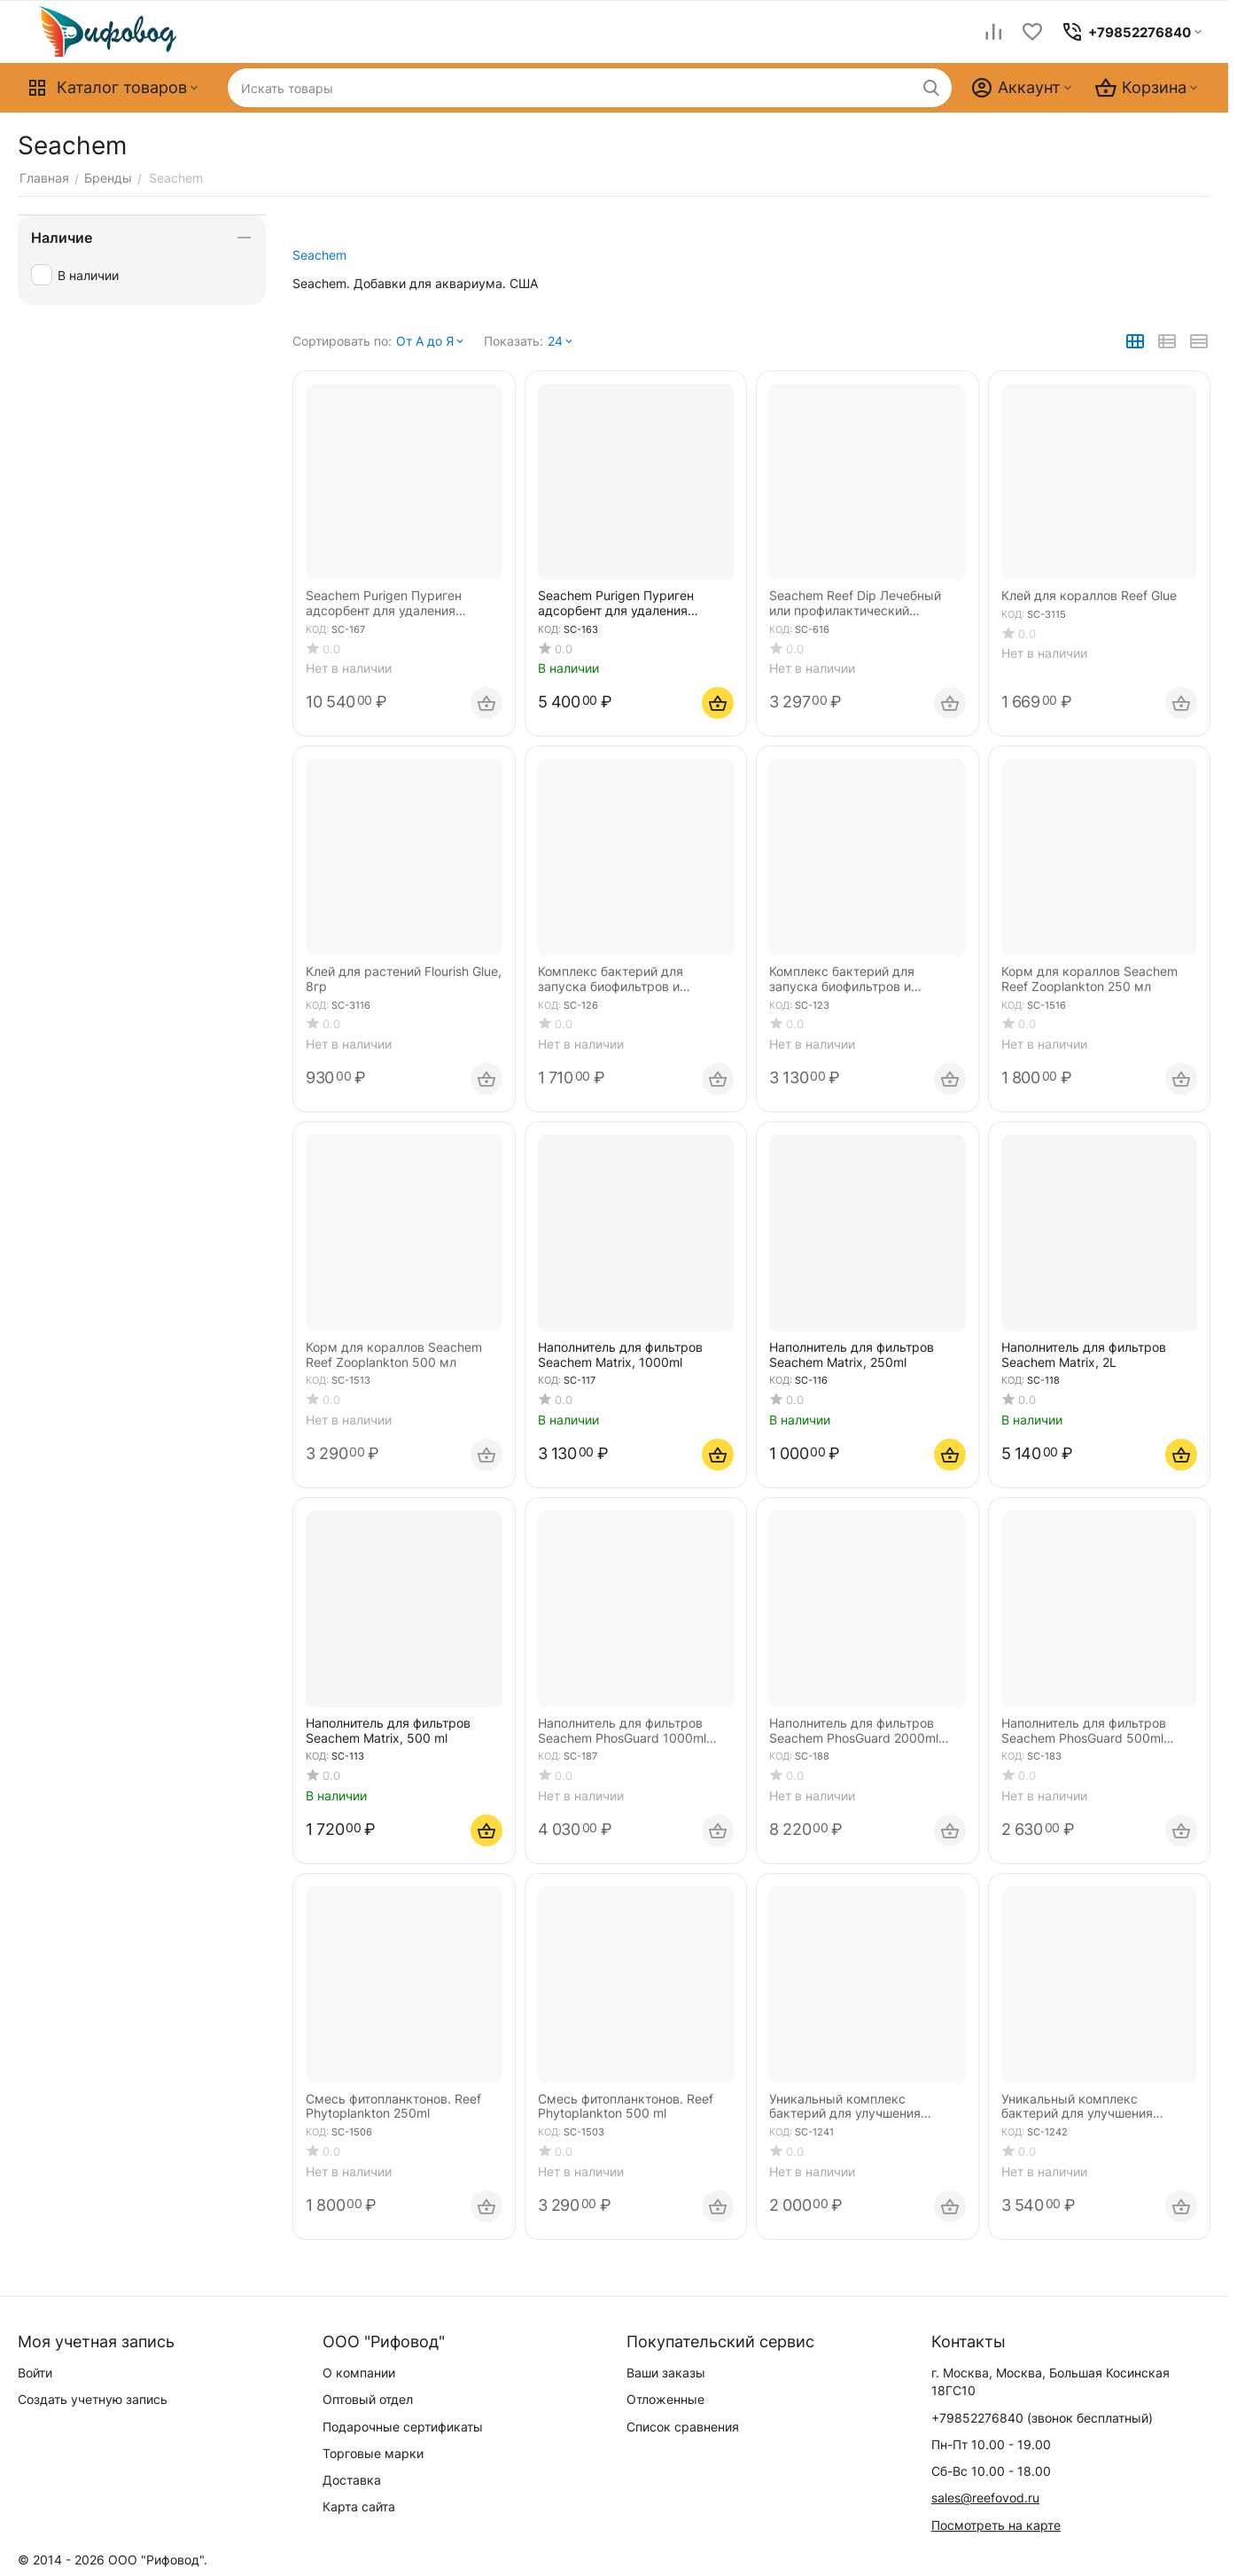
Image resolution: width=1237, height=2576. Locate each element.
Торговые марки (373, 2453)
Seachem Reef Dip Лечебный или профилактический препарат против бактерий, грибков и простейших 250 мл (861, 604)
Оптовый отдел (368, 2399)
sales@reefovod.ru (985, 2497)
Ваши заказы (665, 2372)
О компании (359, 2372)
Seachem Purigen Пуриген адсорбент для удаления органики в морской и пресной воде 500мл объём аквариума (632, 604)
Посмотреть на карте (996, 2525)
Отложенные (665, 2399)
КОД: (317, 629)
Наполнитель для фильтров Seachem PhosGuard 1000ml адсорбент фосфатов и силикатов (622, 1731)
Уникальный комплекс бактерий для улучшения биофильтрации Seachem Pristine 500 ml (1077, 2107)
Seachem (319, 254)
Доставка (352, 2479)
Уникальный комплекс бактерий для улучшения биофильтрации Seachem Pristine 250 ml (845, 2107)
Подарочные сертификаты (403, 2426)
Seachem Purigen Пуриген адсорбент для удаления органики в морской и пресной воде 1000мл (400, 604)
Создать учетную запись (92, 2399)
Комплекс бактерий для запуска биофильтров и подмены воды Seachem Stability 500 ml (843, 979)
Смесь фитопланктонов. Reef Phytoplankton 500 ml (625, 2106)
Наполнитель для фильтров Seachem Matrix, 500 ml (388, 1730)
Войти (35, 2372)
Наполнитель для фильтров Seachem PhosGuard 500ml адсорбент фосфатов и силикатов (1083, 1731)
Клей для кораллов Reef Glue (1089, 596)
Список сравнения (682, 2426)
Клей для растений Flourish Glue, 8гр (404, 979)
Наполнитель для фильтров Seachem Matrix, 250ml (851, 1355)
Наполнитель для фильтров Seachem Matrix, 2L (1083, 1355)
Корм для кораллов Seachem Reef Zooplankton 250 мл (1089, 979)
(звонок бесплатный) (1042, 2417)
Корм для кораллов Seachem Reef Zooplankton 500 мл (394, 1355)
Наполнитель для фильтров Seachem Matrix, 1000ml (620, 1355)
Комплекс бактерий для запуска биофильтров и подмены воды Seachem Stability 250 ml (612, 979)
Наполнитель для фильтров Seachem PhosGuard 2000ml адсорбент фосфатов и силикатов (853, 1731)
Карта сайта (359, 2506)
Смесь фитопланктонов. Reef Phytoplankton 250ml (393, 2106)
